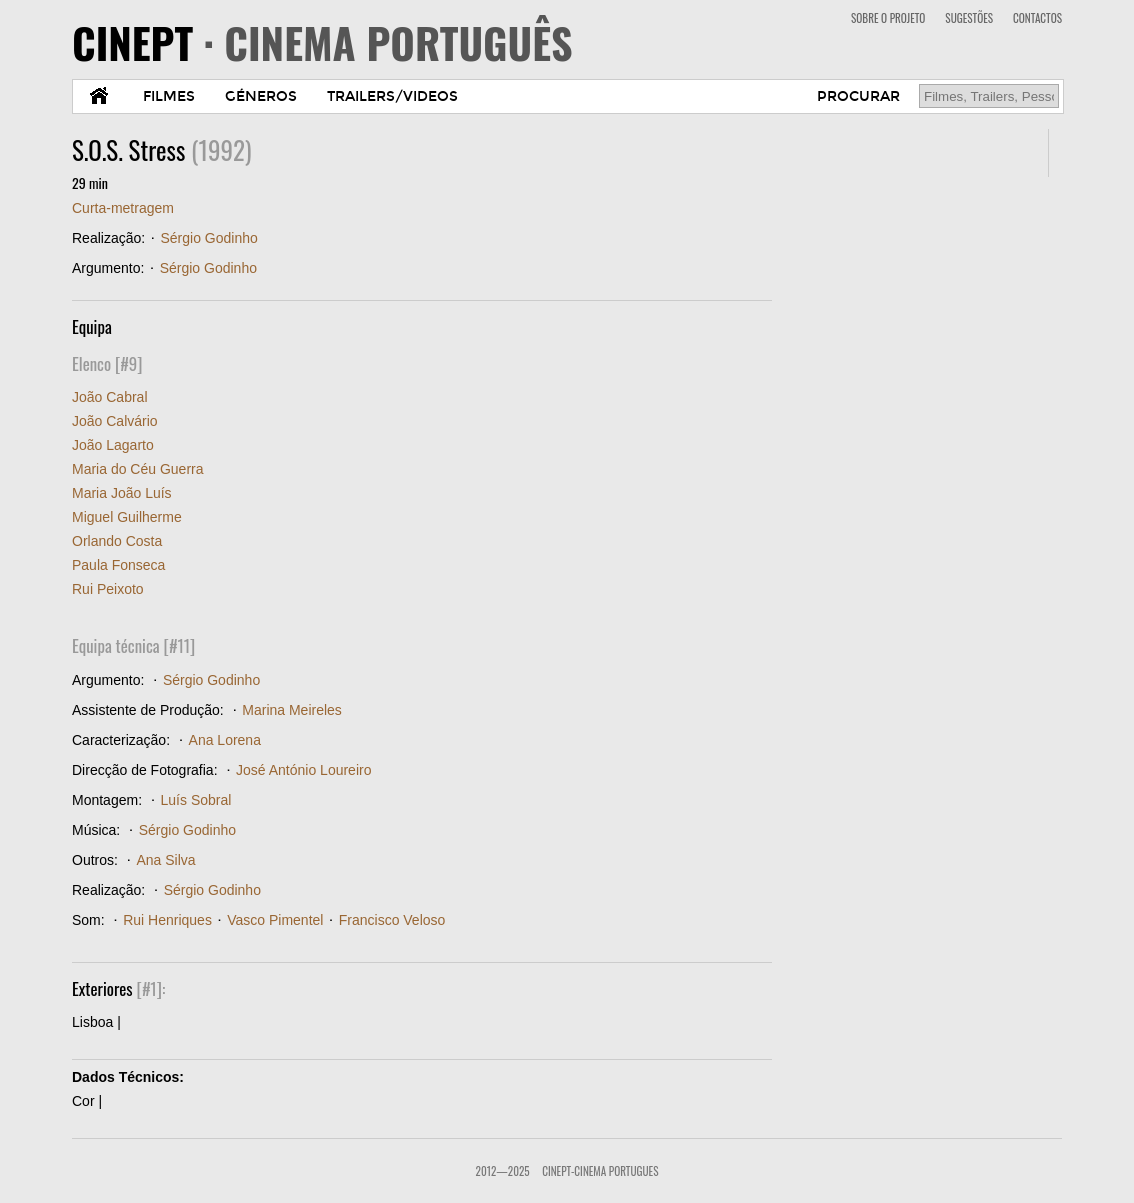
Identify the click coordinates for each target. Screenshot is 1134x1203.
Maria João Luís (122, 493)
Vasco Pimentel (275, 920)
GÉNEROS (261, 96)
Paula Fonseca (118, 565)
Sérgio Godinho (208, 238)
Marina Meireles (292, 710)
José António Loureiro (303, 770)
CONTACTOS (1037, 18)
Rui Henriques (167, 920)
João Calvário (115, 421)
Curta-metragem (123, 208)
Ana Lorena (225, 740)
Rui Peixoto (108, 589)
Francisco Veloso (392, 920)
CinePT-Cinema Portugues (600, 1171)
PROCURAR (858, 96)
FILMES (169, 96)
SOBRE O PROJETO (888, 18)
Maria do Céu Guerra (138, 469)
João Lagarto (113, 445)
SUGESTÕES (969, 18)
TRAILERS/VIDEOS (392, 96)
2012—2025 (503, 1171)
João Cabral (110, 397)
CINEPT (322, 42)
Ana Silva (165, 860)
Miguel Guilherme (127, 517)
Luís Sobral (196, 800)
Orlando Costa (117, 541)
